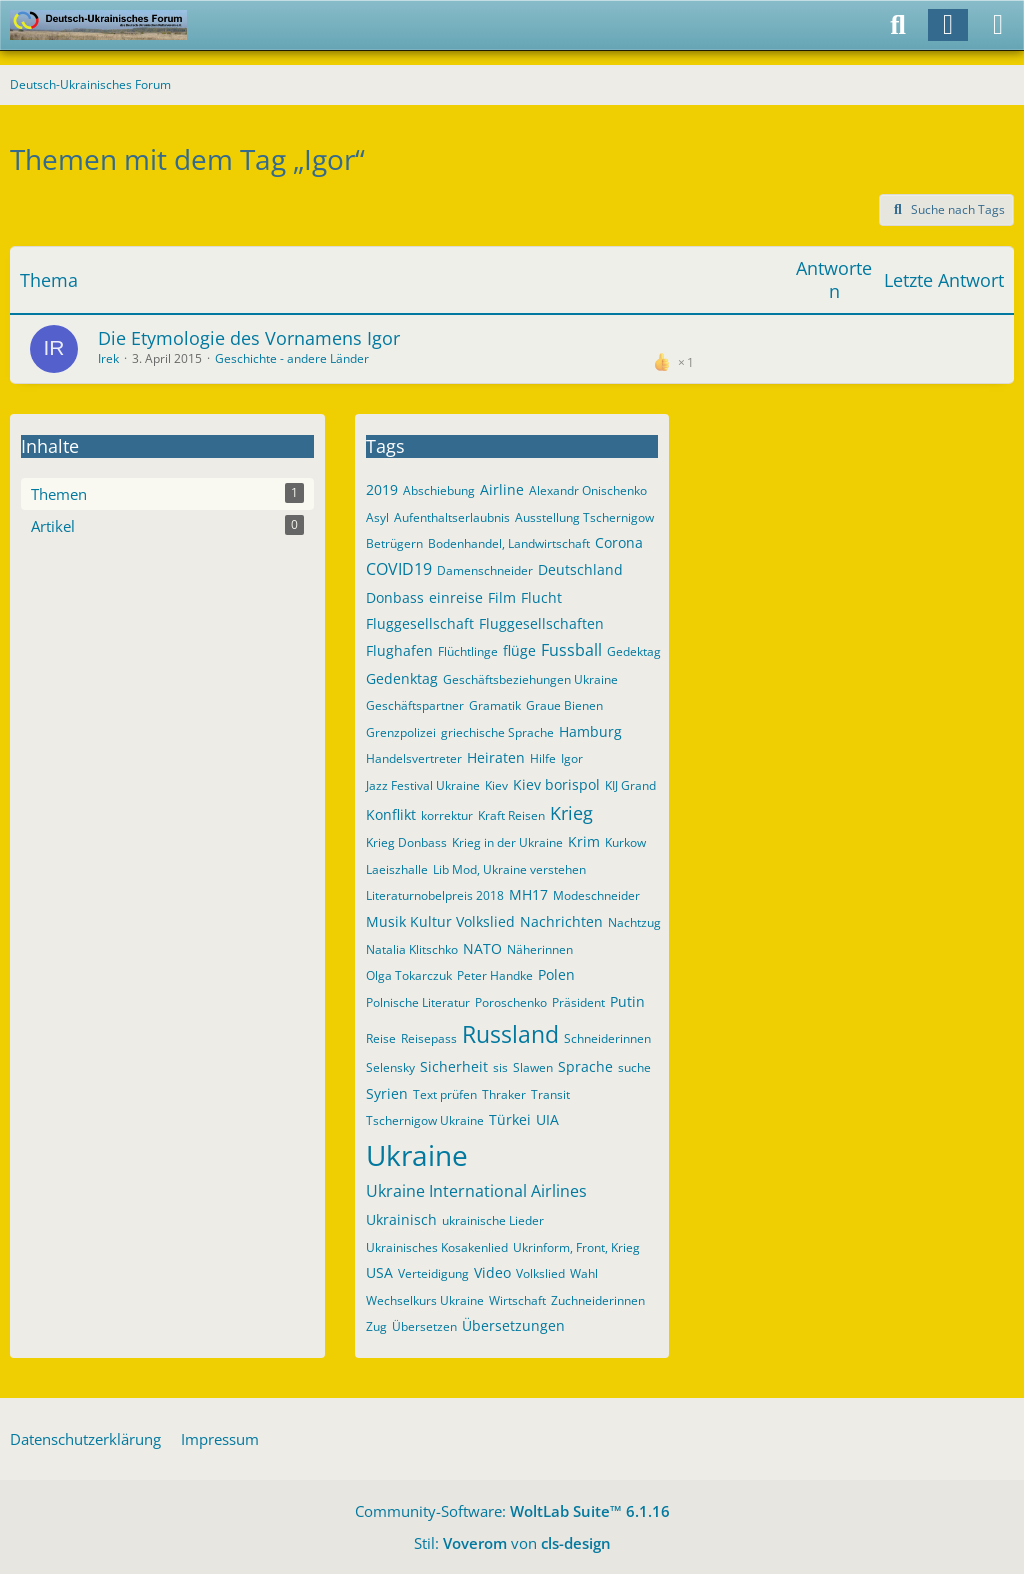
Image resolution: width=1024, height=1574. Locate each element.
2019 (382, 489)
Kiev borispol (556, 784)
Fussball (571, 650)
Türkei (510, 1119)
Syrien (387, 1093)
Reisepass (429, 1038)
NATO (482, 948)
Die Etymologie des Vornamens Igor (249, 338)
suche (634, 1067)
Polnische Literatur (418, 1002)
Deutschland (580, 569)
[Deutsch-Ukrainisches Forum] (98, 25)
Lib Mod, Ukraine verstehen (509, 869)
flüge (519, 650)
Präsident (578, 1002)
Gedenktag (402, 678)
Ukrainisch (401, 1219)
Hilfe (543, 758)
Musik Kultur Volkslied (440, 921)
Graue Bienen (564, 705)
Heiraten (496, 757)
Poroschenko (511, 1002)
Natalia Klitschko (412, 949)
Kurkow (625, 842)
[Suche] (898, 25)
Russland (510, 1034)
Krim (584, 841)
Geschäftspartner (415, 705)
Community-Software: (512, 1511)
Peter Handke (495, 975)
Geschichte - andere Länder (292, 358)
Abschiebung (439, 490)
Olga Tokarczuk (409, 975)
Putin (627, 1001)
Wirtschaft (517, 1300)
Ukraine (417, 1155)
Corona (619, 542)
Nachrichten (561, 921)
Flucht (541, 597)
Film (502, 597)
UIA (547, 1119)
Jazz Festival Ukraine (423, 785)
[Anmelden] (948, 25)
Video (492, 1272)
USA (379, 1272)
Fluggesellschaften (541, 623)
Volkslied (540, 1273)
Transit (550, 1094)
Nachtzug (634, 922)
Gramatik (495, 705)
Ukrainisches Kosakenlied (437, 1247)
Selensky (390, 1067)
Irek (108, 358)
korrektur (447, 815)
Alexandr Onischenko (588, 490)
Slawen (533, 1067)
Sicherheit (454, 1066)
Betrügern (394, 543)
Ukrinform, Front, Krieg (576, 1247)
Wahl (584, 1273)
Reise (381, 1038)
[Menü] (998, 25)
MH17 (528, 894)
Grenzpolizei (401, 732)
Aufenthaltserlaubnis (452, 517)
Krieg (571, 813)
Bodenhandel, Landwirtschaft (509, 543)
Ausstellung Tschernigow (584, 517)
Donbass (395, 597)
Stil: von (512, 1543)
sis (500, 1067)
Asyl (377, 517)
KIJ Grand (630, 785)
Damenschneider (485, 570)
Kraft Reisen (511, 815)
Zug (376, 1326)
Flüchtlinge (468, 651)
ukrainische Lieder (493, 1220)
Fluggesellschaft (420, 623)
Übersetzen (424, 1326)
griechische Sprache (497, 732)
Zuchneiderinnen (598, 1300)
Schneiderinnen (607, 1038)
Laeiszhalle (397, 869)
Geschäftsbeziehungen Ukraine (530, 679)
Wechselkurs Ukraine (425, 1300)
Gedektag (634, 651)
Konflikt (391, 814)
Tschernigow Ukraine (425, 1120)
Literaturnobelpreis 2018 (435, 895)
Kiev (496, 785)
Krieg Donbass (406, 842)
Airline (502, 489)
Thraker (504, 1094)
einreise (456, 597)
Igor (572, 758)
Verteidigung (433, 1273)
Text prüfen (445, 1094)
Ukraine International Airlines (476, 1191)
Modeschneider (596, 895)
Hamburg (590, 731)
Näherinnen (540, 949)
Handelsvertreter (414, 758)
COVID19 (399, 569)
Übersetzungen (513, 1325)
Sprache (585, 1066)
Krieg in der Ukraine (507, 842)
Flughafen (399, 650)
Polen (556, 974)
